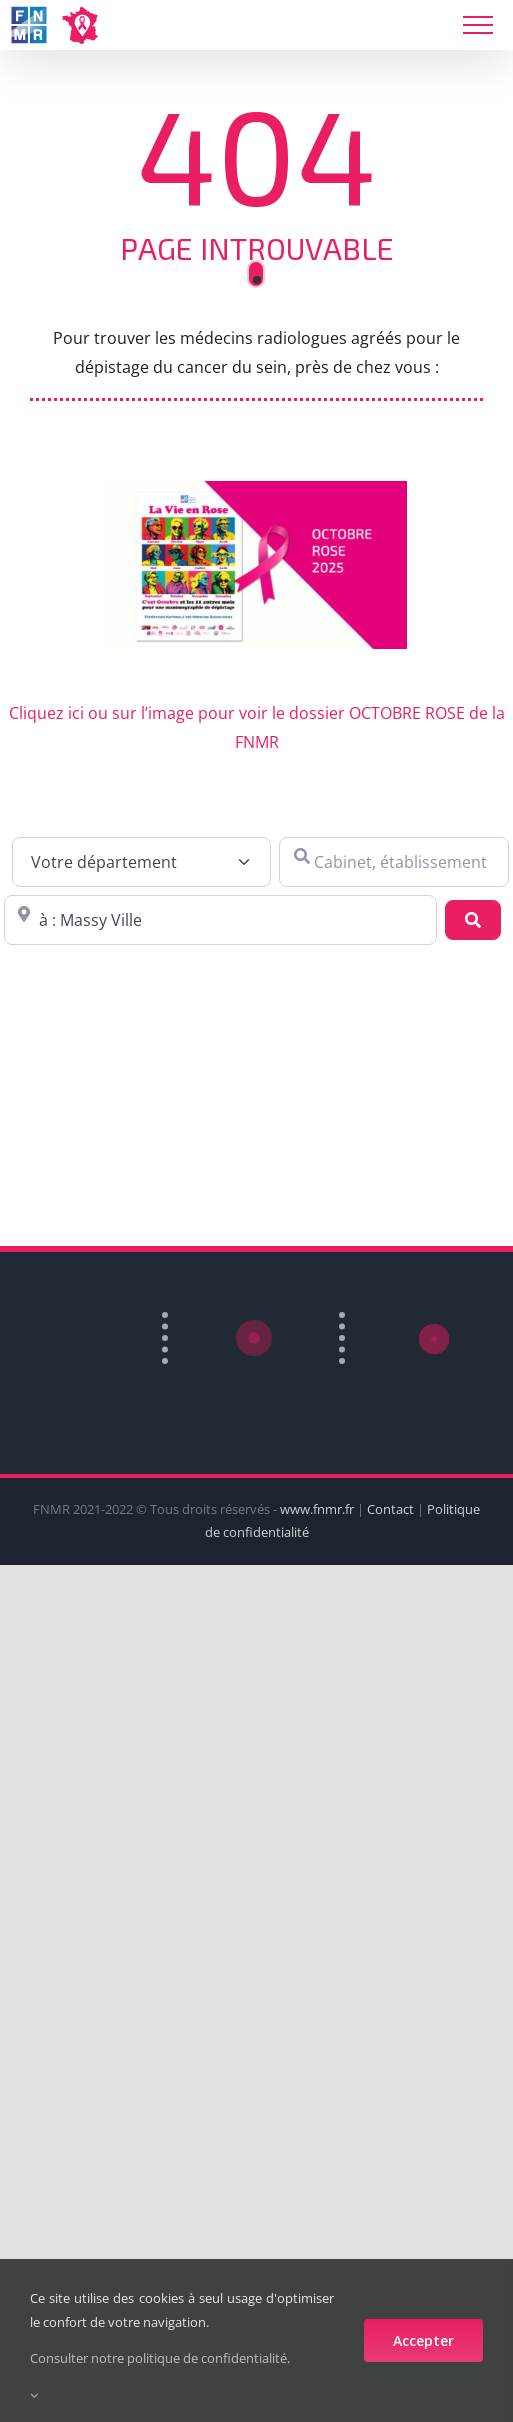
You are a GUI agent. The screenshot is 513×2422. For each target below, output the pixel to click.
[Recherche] (473, 920)
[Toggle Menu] (478, 25)
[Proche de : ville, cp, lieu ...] (220, 920)
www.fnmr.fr (317, 1509)
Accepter (423, 2340)
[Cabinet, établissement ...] (394, 862)
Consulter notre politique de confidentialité (158, 2358)
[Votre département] (142, 862)
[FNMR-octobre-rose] (257, 489)
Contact (390, 1509)
